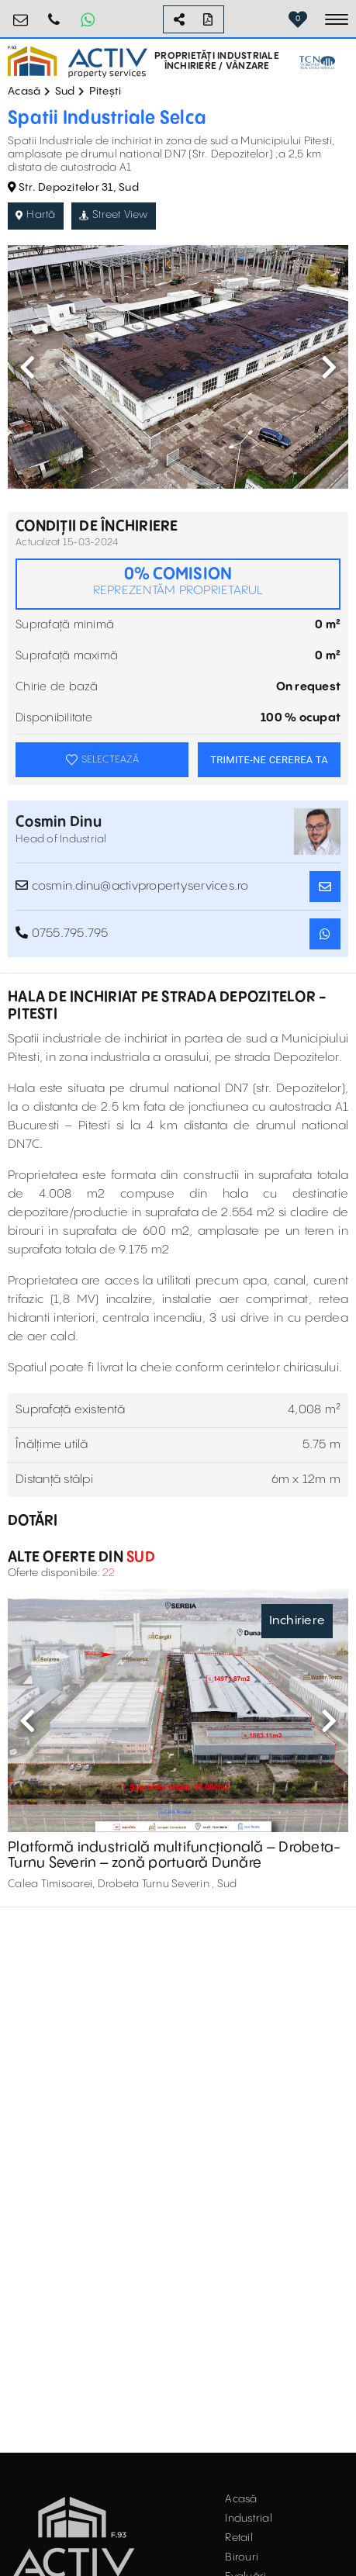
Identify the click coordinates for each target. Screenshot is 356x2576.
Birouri (241, 2557)
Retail (239, 2538)
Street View (113, 214)
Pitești (105, 91)
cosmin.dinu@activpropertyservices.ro (132, 886)
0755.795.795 (54, 13)
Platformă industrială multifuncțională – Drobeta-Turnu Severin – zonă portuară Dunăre (174, 1855)
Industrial (248, 2518)
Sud (65, 91)
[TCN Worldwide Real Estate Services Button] (317, 62)
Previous (27, 367)
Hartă (36, 214)
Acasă (24, 91)
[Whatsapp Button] (87, 19)
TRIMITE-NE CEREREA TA (269, 760)
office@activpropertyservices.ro (21, 13)
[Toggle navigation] (336, 19)
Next (328, 367)
